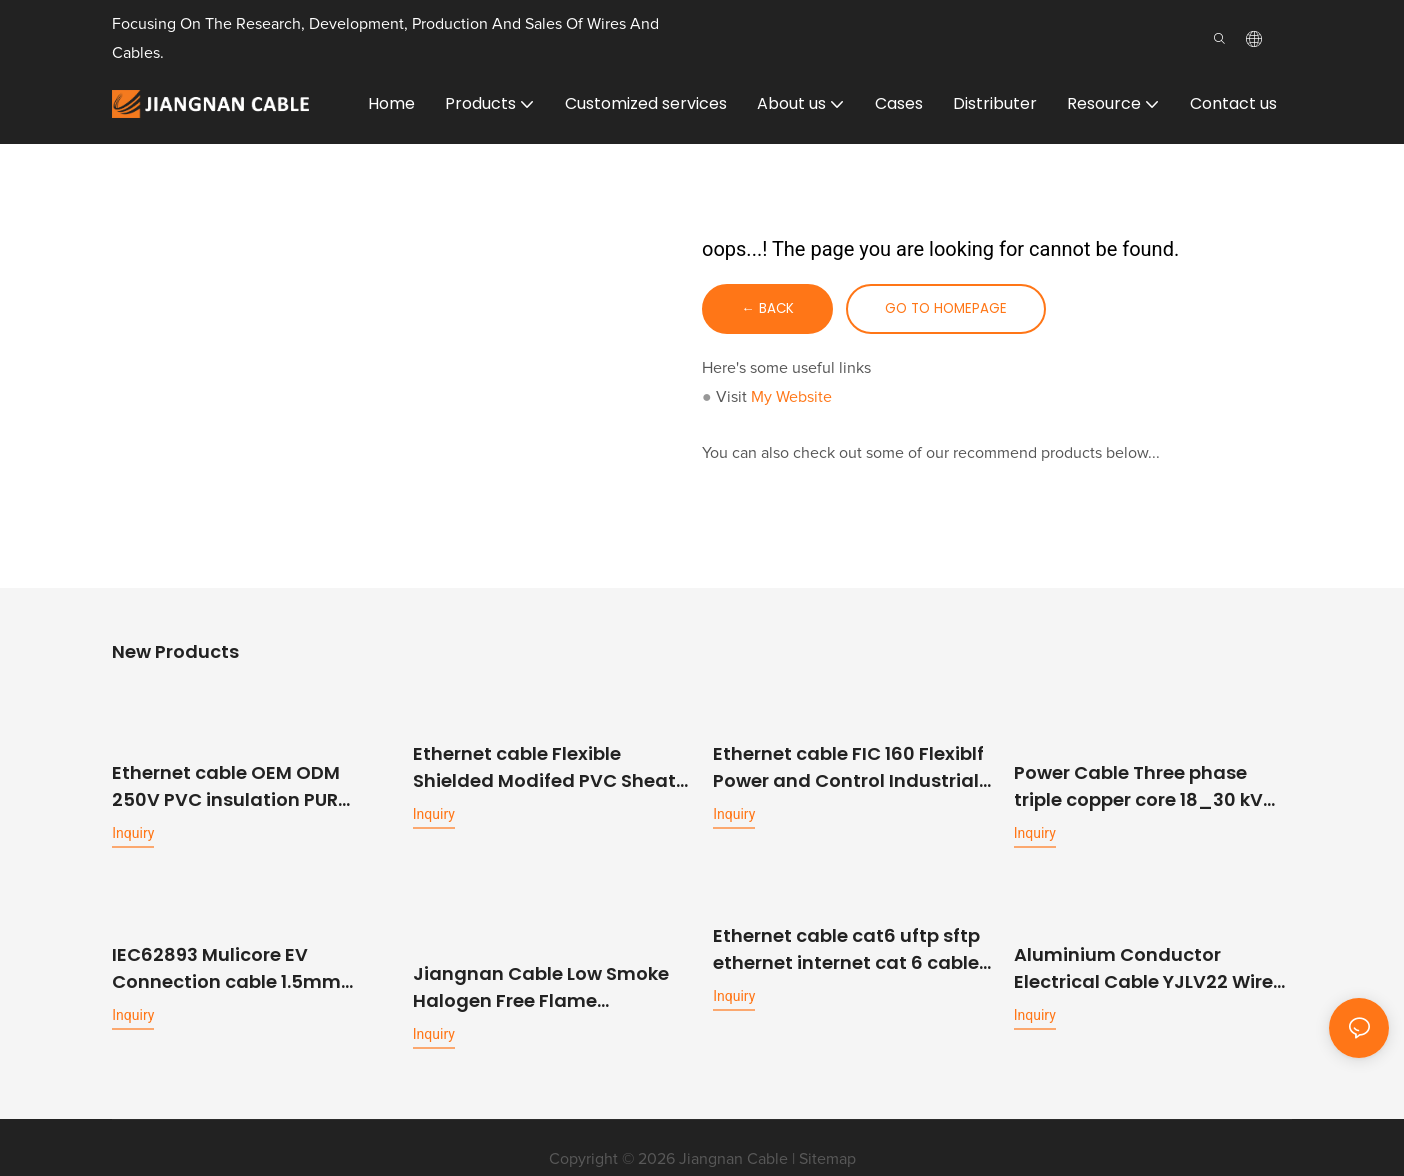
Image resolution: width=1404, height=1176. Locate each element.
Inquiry (133, 832)
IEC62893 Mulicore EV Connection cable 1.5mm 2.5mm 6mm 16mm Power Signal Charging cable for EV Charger (244, 965)
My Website (791, 398)
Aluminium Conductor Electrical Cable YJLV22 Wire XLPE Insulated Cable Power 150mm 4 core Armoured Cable (1143, 965)
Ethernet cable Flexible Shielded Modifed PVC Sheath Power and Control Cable (550, 767)
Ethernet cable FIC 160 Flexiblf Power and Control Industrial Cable (848, 767)
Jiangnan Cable (733, 1137)
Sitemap (827, 1137)
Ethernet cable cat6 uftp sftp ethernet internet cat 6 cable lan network (846, 947)
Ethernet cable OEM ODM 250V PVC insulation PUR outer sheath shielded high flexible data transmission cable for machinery (237, 785)
